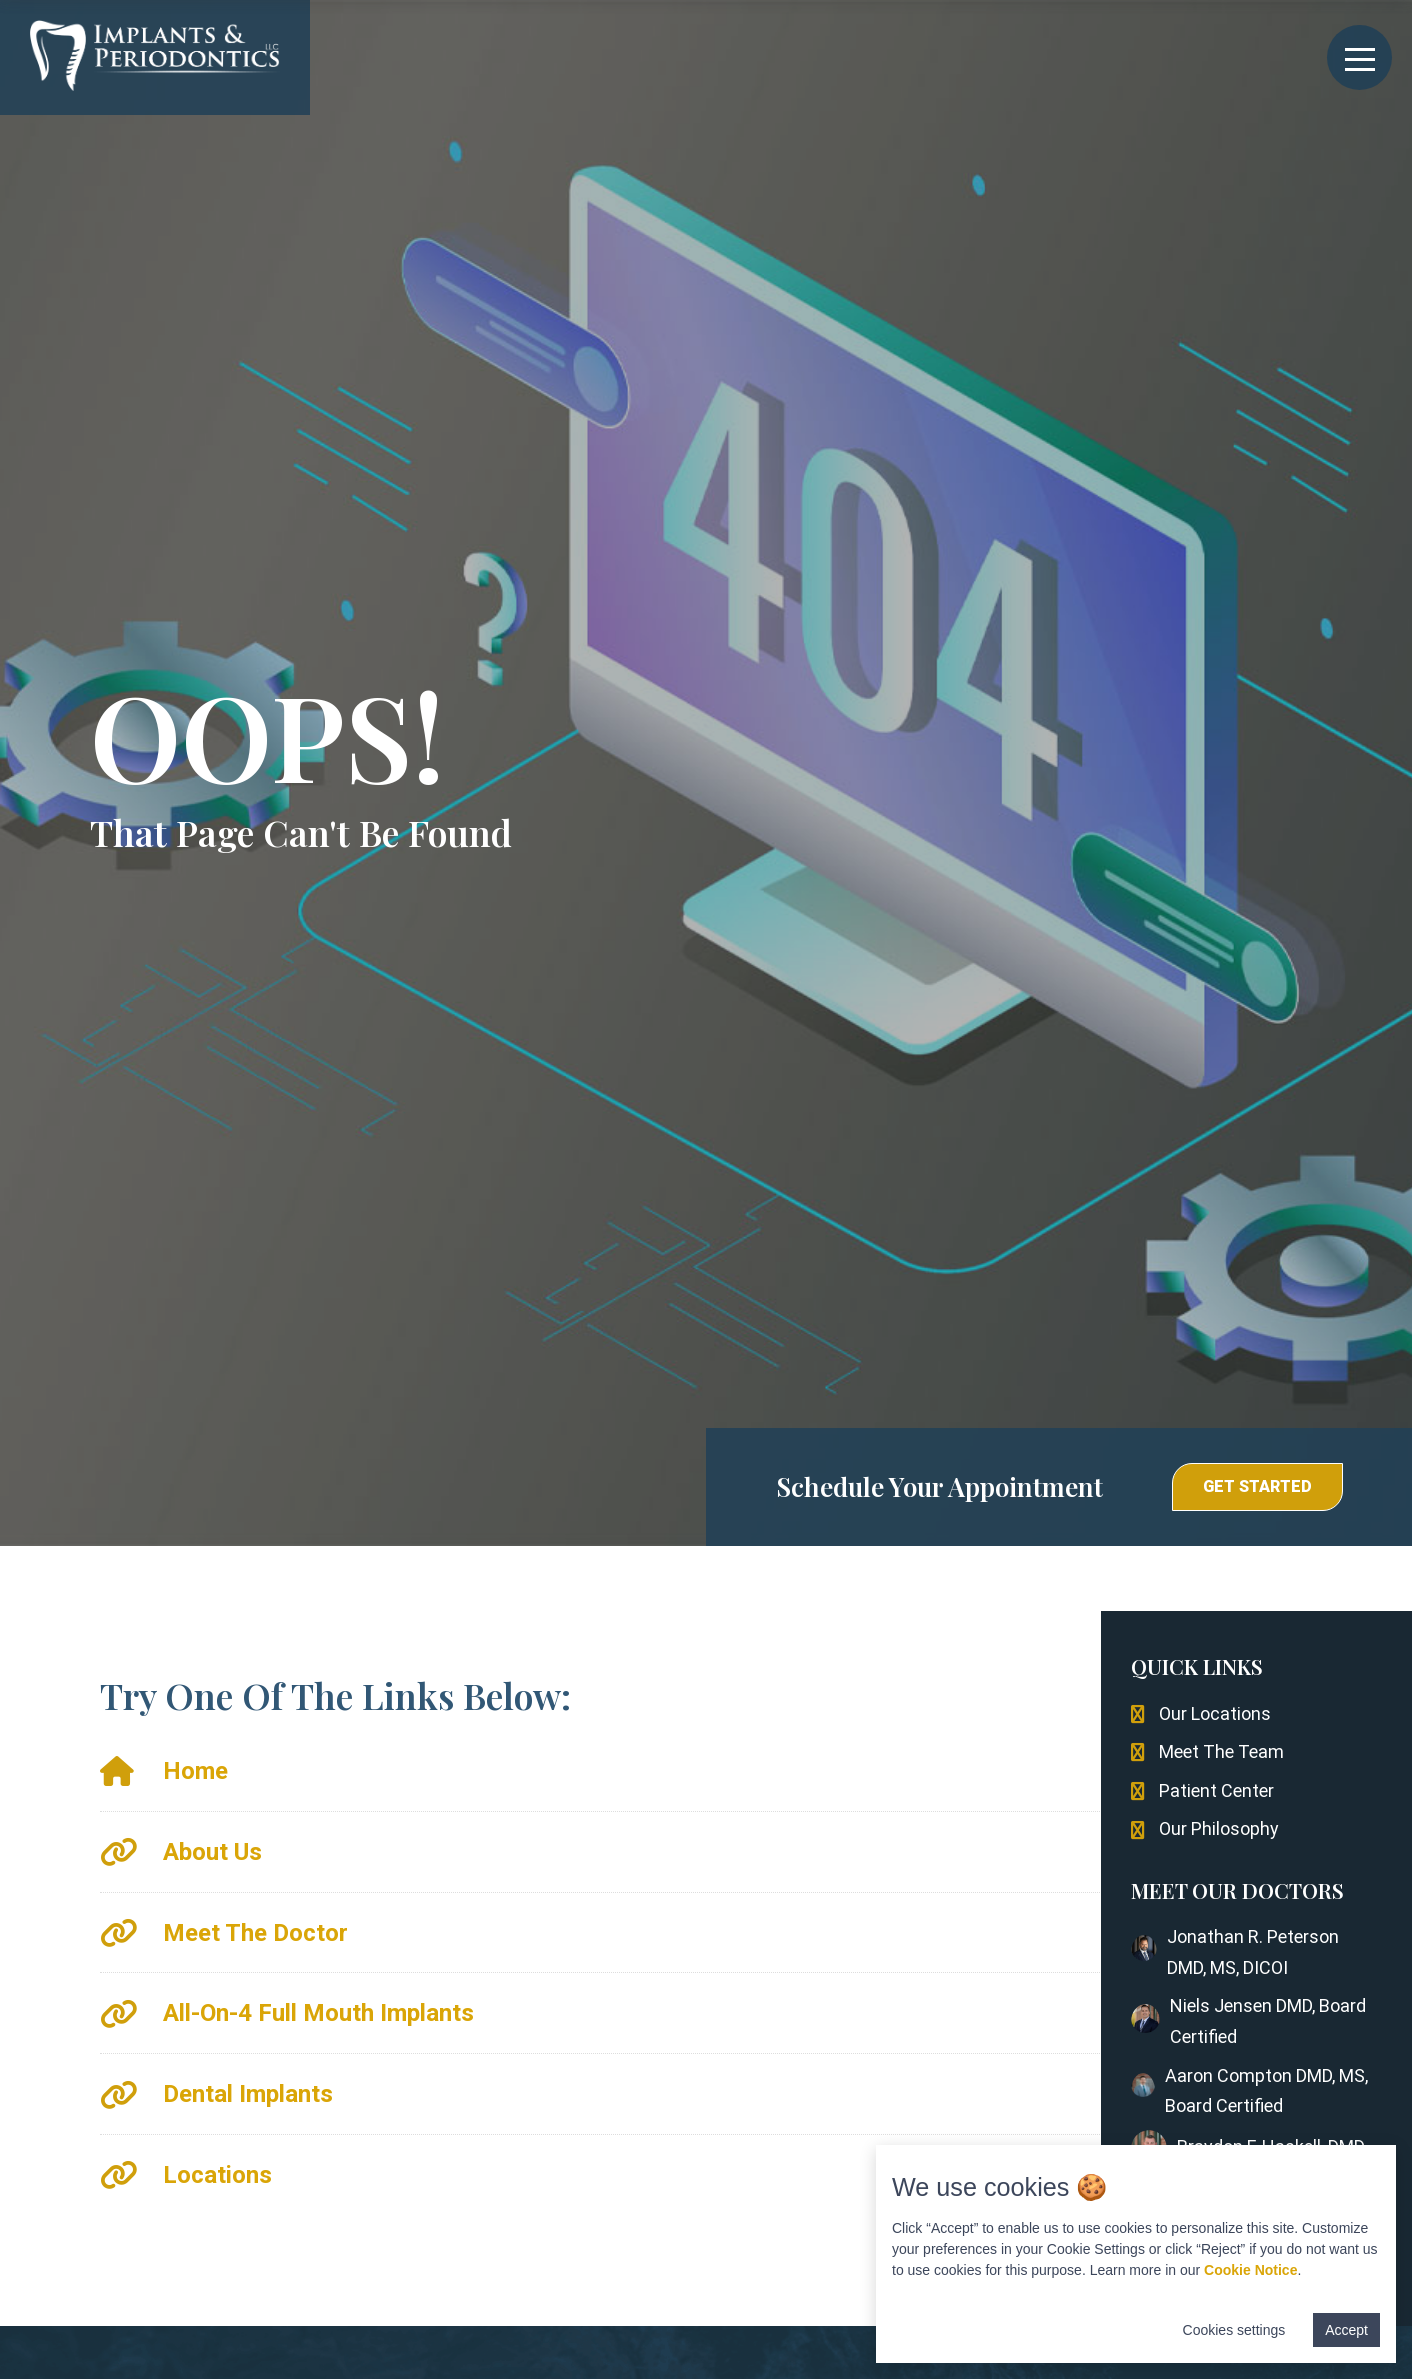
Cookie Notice (1250, 2270)
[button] (1257, 1487)
